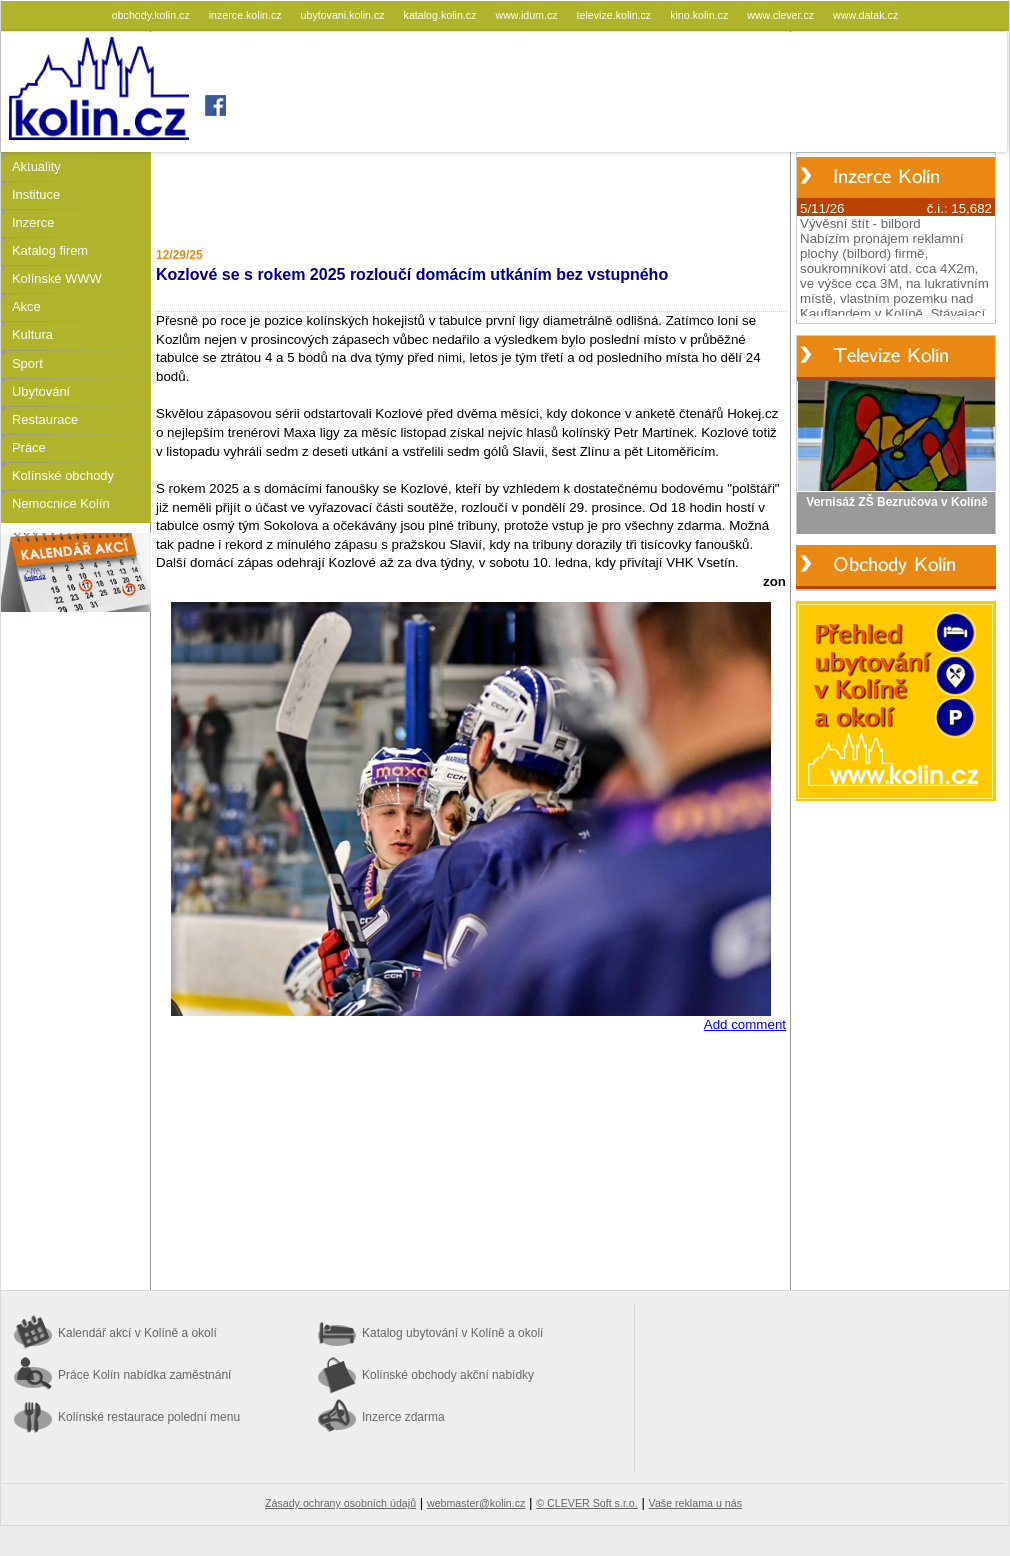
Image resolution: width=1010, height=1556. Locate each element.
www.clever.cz (782, 15)
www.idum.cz (527, 15)
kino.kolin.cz (700, 15)
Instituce (36, 194)
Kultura (32, 334)
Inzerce (33, 222)
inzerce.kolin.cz (247, 15)
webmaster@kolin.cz (476, 1503)
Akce (26, 306)
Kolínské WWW (57, 278)
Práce (29, 447)
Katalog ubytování (452, 1333)
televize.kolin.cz (616, 15)
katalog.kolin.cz (442, 15)
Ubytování (41, 391)
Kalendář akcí (137, 1333)
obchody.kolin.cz (152, 15)
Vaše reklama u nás (695, 1503)
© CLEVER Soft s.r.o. (586, 1503)
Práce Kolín (144, 1375)
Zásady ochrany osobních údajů (340, 1503)
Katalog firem (50, 250)
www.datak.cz (865, 15)
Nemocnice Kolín (61, 503)
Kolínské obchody (63, 475)
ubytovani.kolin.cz (344, 15)
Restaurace (45, 419)
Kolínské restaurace (149, 1417)
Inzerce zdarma (403, 1417)
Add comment (745, 1024)
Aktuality (36, 166)
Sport (27, 363)
